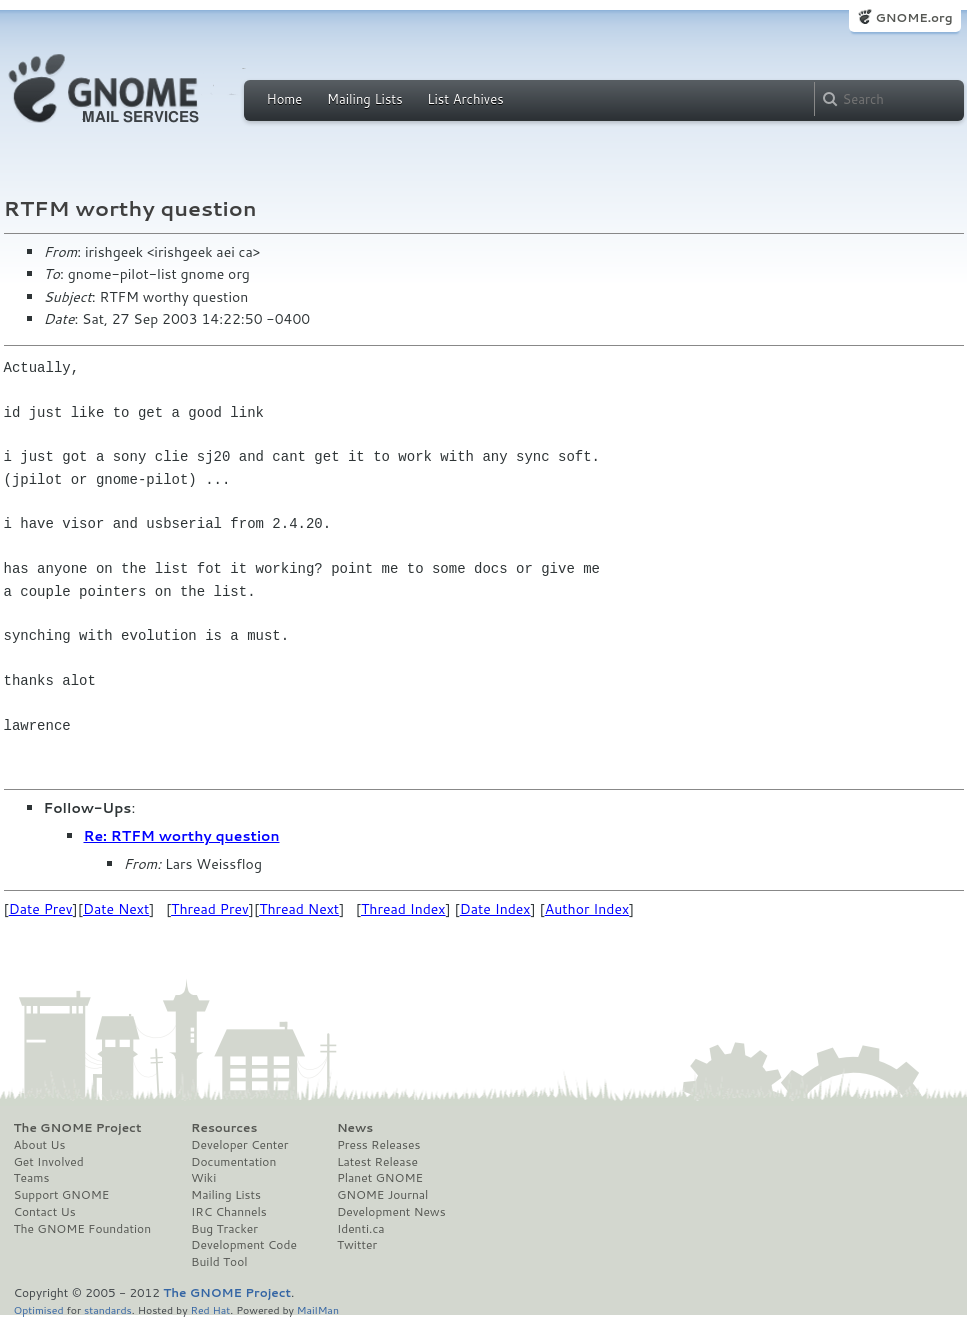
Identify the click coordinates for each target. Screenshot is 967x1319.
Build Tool (219, 1262)
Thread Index (403, 909)
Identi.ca (361, 1229)
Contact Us (45, 1212)
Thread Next (299, 909)
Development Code (244, 1245)
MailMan (318, 1309)
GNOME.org (913, 17)
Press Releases (378, 1145)
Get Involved (49, 1162)
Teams (32, 1178)
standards (108, 1309)
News (355, 1128)
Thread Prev (210, 909)
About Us (40, 1145)
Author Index (587, 909)
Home (285, 99)
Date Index (495, 909)
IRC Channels (229, 1212)
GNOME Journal (383, 1195)
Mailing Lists (365, 99)
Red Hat (210, 1309)
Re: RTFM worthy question (182, 836)
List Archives (465, 99)
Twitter (357, 1245)
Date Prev (41, 909)
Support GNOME (62, 1195)
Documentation (233, 1162)
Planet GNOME (380, 1178)
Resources (224, 1128)
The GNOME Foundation (83, 1229)
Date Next (116, 909)
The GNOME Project (78, 1128)
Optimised (39, 1309)
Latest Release (377, 1162)
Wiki (203, 1178)
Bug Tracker (224, 1229)
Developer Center (239, 1145)
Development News (391, 1212)
